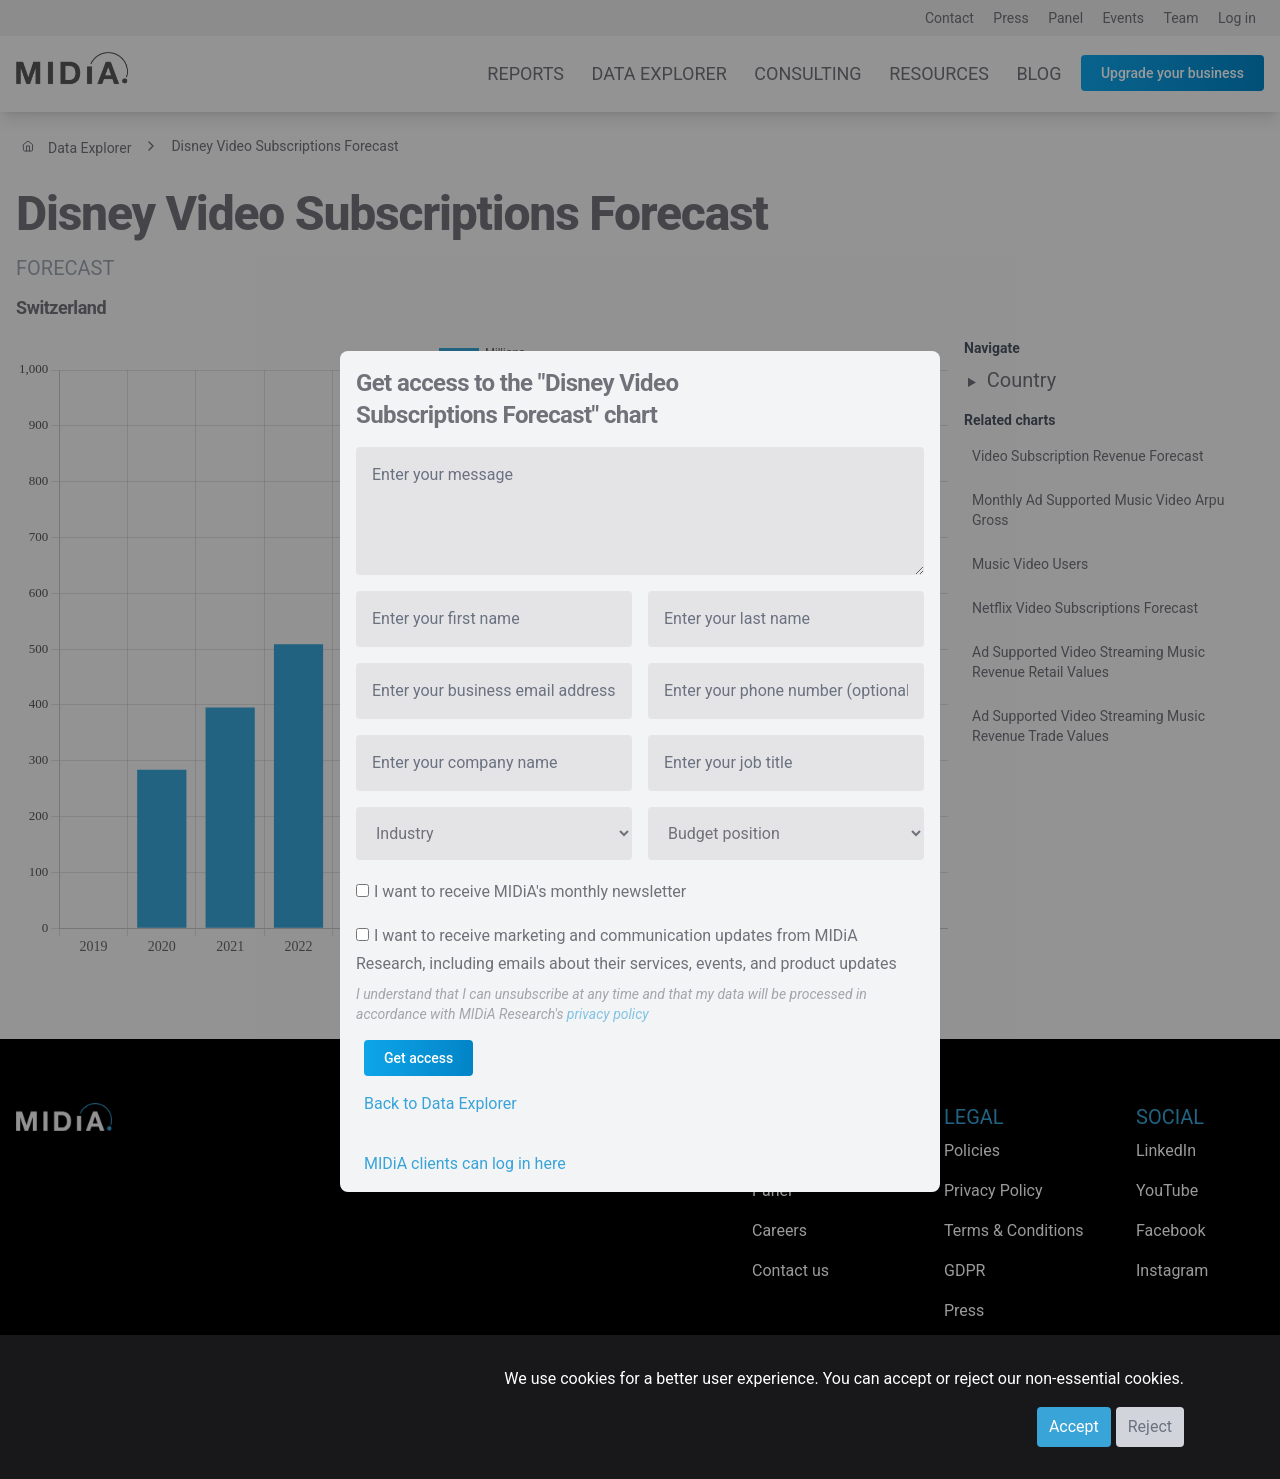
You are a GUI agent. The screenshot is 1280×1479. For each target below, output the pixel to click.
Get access (418, 1058)
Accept (1074, 1426)
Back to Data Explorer (440, 1103)
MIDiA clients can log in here (465, 1163)
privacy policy (608, 1014)
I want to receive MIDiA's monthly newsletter (530, 891)
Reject (1150, 1426)
